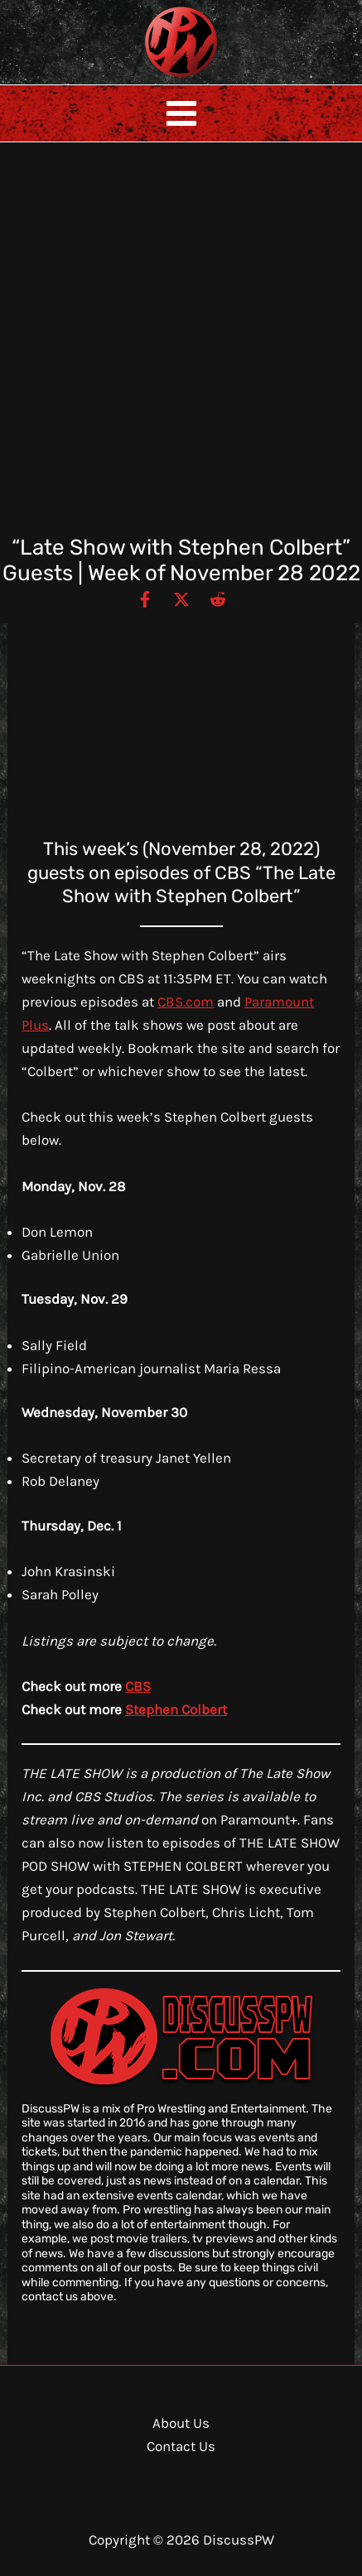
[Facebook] (145, 598)
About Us (181, 2423)
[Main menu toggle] (181, 113)
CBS (138, 1686)
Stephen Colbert (176, 1709)
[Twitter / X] (181, 598)
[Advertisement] (181, 345)
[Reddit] (218, 598)
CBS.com (185, 1001)
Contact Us (181, 2446)
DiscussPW (148, 78)
